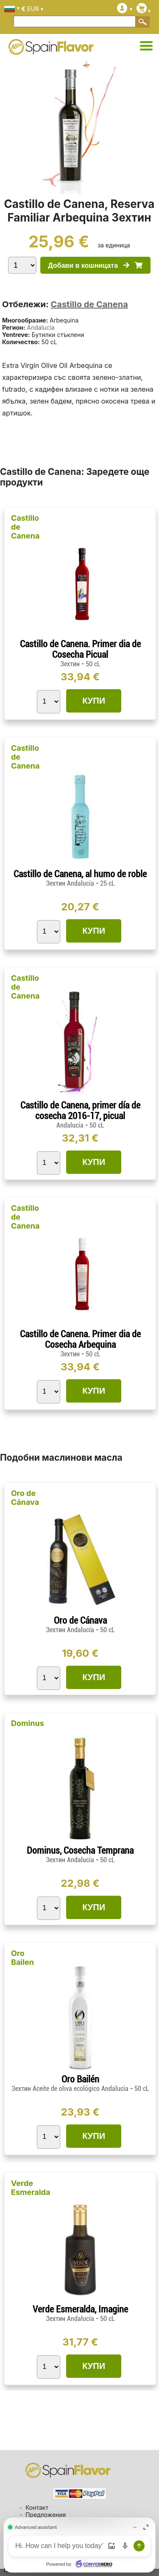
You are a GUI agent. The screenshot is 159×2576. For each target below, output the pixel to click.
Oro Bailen (22, 1958)
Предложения (45, 2514)
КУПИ (93, 700)
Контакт (36, 2507)
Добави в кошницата (95, 265)
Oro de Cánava (25, 1498)
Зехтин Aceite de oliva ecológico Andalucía (70, 2089)
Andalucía (40, 327)
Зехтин (70, 664)
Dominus (27, 1723)
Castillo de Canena (89, 304)
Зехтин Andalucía (71, 883)
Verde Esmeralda (30, 2188)
